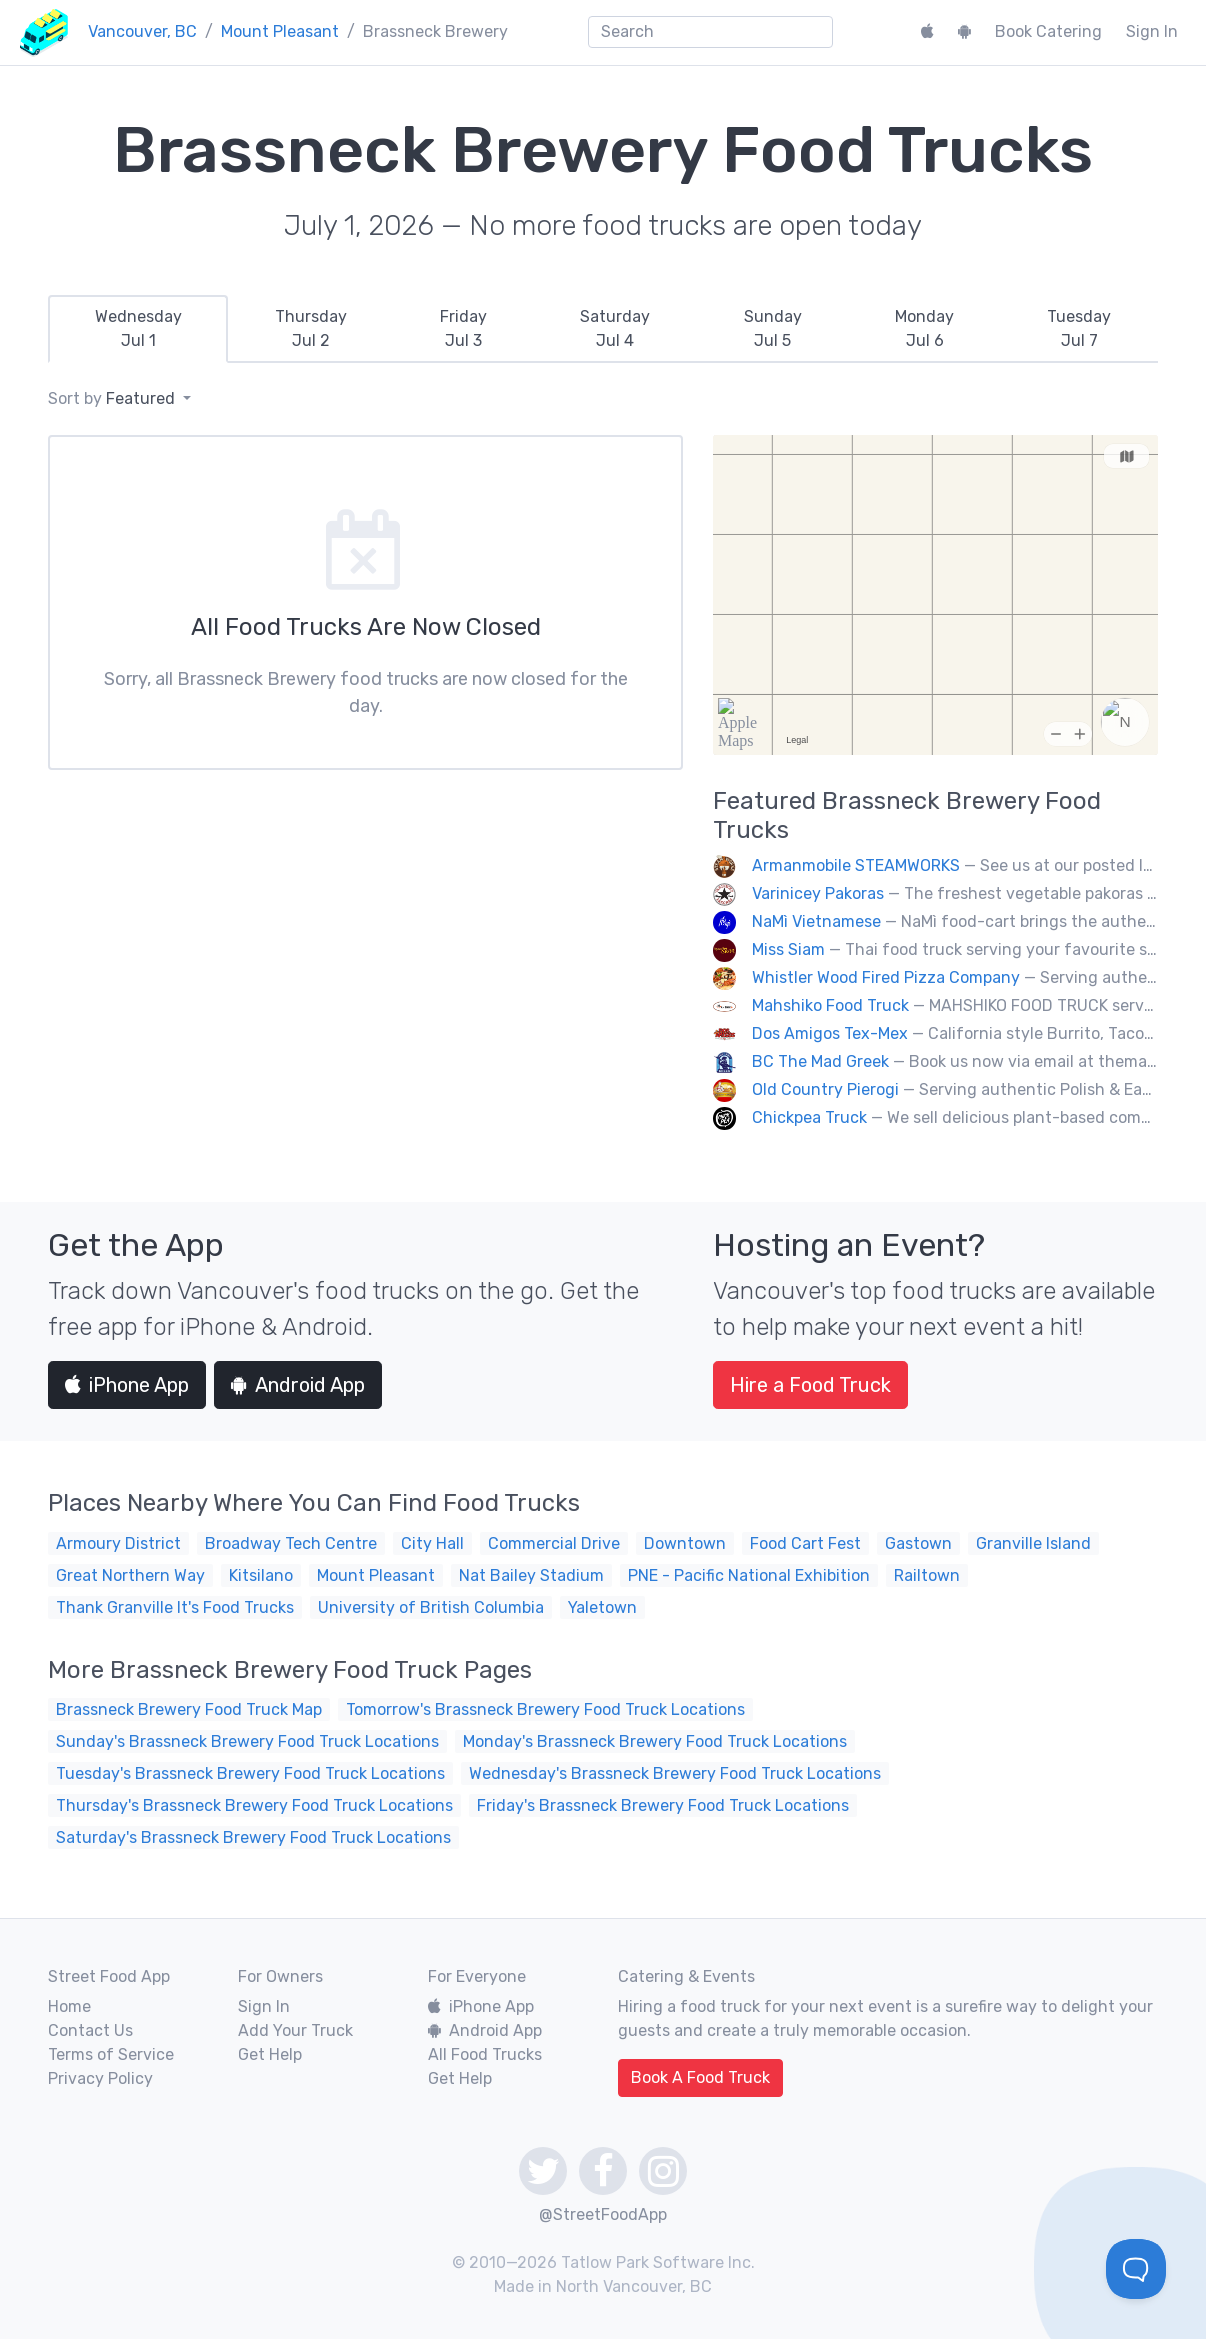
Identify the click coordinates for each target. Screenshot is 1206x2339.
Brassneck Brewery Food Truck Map (189, 1709)
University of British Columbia (431, 1607)
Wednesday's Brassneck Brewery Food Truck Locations (675, 1773)
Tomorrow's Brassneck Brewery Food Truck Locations (545, 1709)
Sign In (1152, 31)
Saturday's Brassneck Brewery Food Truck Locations (253, 1837)
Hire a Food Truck (810, 1385)
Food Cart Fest (805, 1543)
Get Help (270, 2054)
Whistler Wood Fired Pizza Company (886, 977)
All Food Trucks (485, 2054)
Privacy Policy (100, 2078)
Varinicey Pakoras (818, 893)
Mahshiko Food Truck (830, 1005)
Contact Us (90, 2030)
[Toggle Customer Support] (1136, 2269)
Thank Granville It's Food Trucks (175, 1607)
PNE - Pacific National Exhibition (749, 1575)
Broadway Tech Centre (291, 1543)
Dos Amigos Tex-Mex (830, 1033)
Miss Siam (788, 949)
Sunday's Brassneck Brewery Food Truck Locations (247, 1741)
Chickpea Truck (809, 1117)
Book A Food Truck (700, 2077)
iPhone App (127, 1385)
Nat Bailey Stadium (531, 1575)
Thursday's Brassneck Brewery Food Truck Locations (254, 1805)
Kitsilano (261, 1575)
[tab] (138, 329)
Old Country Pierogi (825, 1089)
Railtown (927, 1575)
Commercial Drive (554, 1543)
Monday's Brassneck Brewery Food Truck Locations (655, 1741)
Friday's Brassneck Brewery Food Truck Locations (663, 1805)
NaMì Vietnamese (816, 921)
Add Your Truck (295, 2030)
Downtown (685, 1543)
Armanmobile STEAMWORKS (856, 865)
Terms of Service (111, 2054)
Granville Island (1033, 1543)
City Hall (432, 1543)
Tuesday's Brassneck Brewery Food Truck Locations (250, 1773)
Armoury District (118, 1543)
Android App (298, 1385)
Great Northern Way (130, 1575)
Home (69, 2006)
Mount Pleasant (280, 31)
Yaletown (602, 1607)
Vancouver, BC (142, 31)
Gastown (918, 1543)
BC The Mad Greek (820, 1061)
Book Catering (1048, 31)
